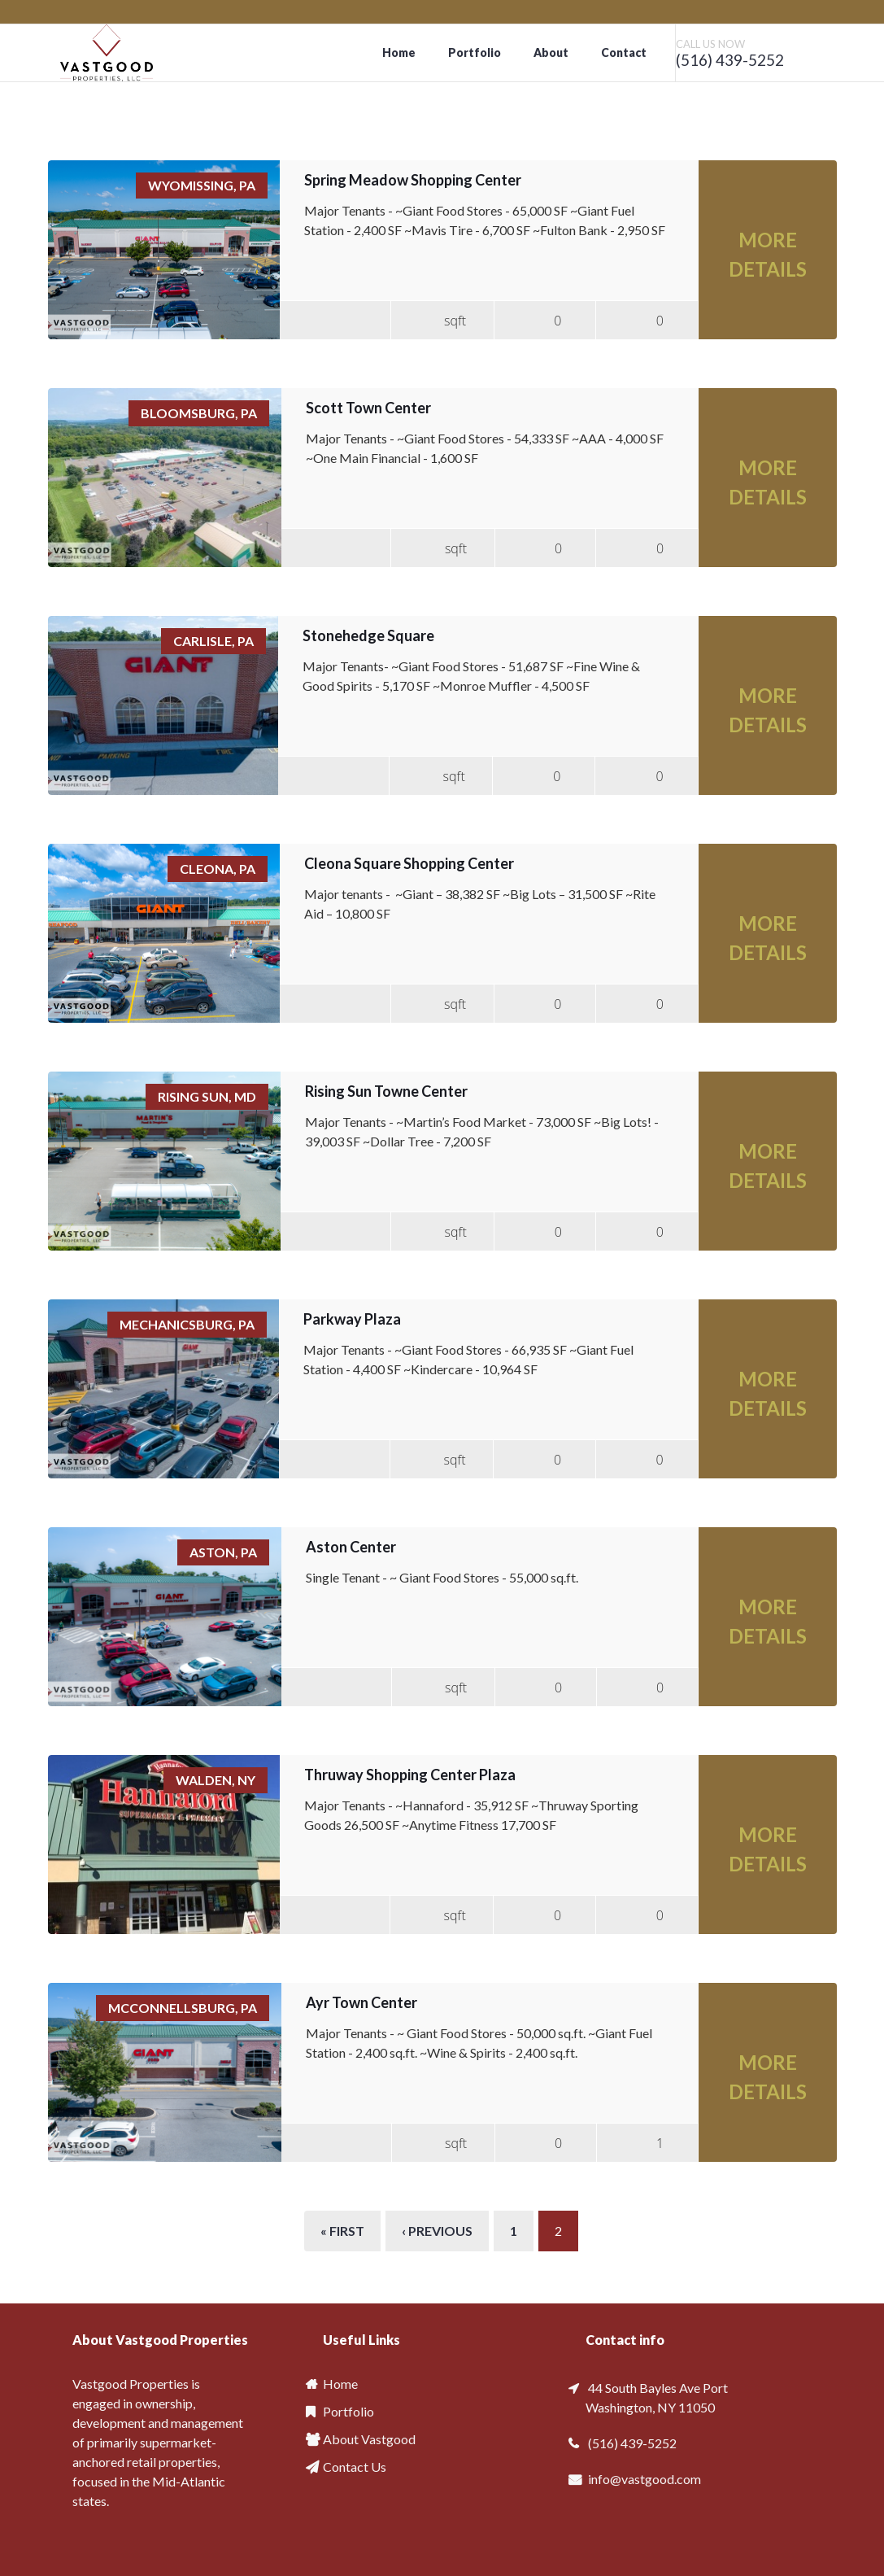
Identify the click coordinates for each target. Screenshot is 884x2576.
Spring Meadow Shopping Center (412, 180)
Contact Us (354, 2466)
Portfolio (474, 52)
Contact (624, 52)
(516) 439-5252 (730, 59)
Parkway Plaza (352, 1319)
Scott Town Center (368, 408)
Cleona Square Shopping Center (409, 863)
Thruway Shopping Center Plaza (410, 1775)
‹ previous (437, 2230)
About (550, 52)
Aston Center (351, 1547)
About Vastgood (369, 2439)
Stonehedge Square (368, 635)
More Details (768, 254)
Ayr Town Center (361, 2002)
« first (342, 2230)
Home (399, 52)
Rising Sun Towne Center (386, 1091)
